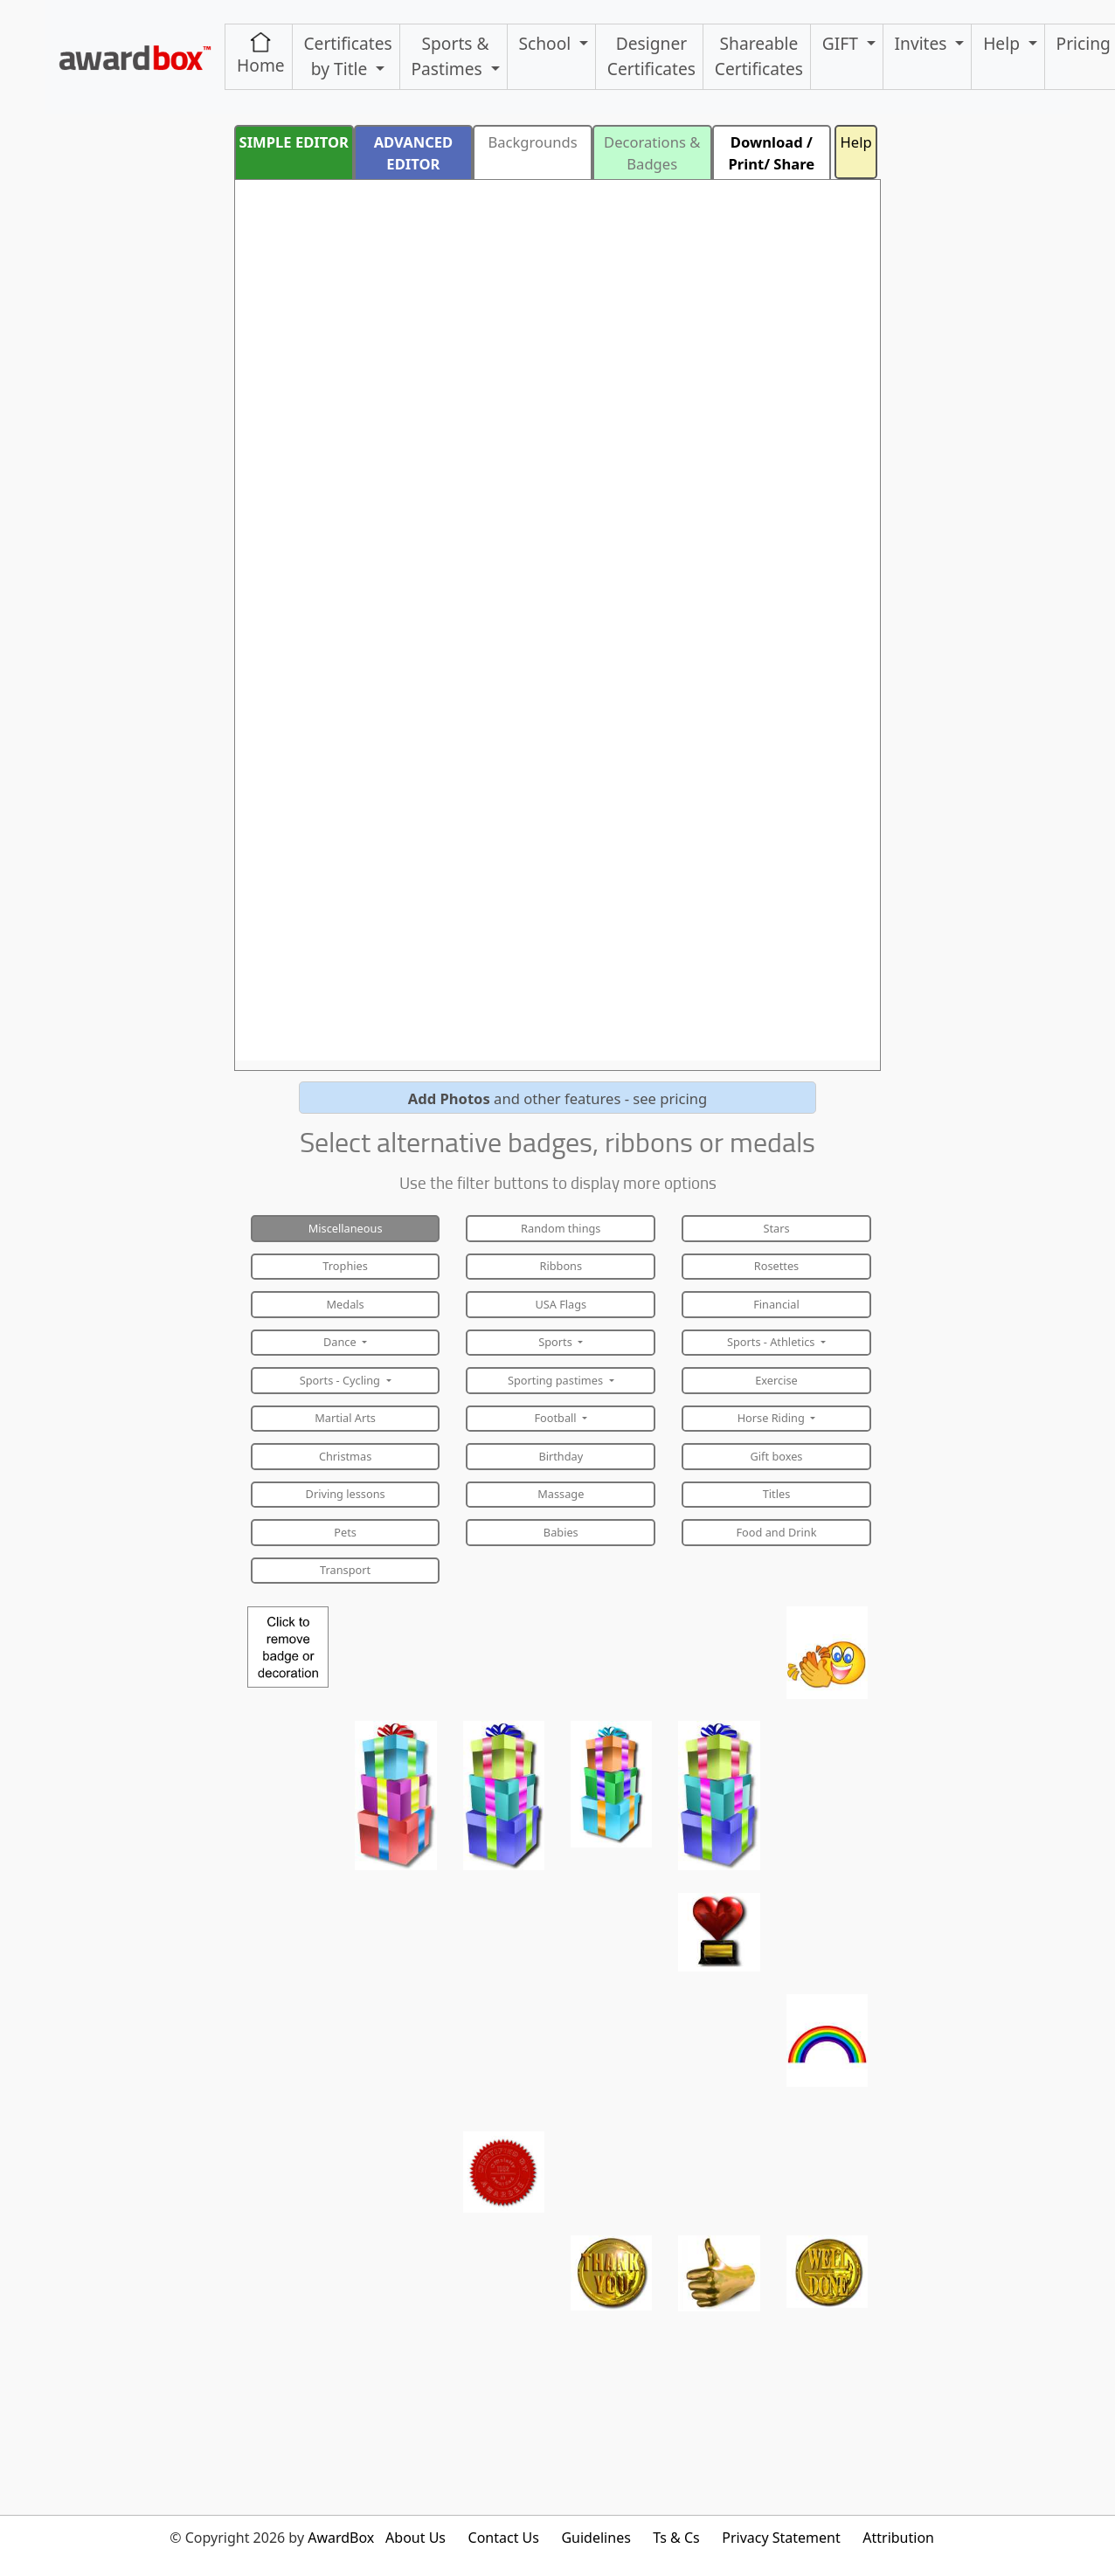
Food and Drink (777, 1532)
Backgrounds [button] (532, 142)
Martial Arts (345, 1418)
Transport (345, 1570)
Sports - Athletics (772, 1342)
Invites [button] (923, 43)
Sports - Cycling (342, 1380)
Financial (776, 1304)
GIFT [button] (842, 43)
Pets (345, 1532)
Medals (345, 1304)
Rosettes (776, 1266)
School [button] (546, 43)
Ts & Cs (676, 2537)
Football (556, 1418)
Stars (776, 1228)
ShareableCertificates (759, 55)
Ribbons (560, 1266)
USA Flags (560, 1304)
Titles (777, 1494)
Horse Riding (772, 1418)
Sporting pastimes (557, 1380)
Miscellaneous (345, 1228)
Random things (560, 1228)
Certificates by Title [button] (347, 55)
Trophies (344, 1266)
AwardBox (341, 2537)
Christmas (345, 1456)
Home (261, 54)
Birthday (560, 1456)
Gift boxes (777, 1456)
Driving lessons (345, 1494)
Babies (561, 1532)
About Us (415, 2537)
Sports (556, 1342)
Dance (341, 1342)
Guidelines (595, 2537)
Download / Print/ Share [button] (772, 153)
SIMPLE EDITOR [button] (294, 142)
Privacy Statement (781, 2537)
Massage (560, 1494)
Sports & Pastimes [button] (449, 55)
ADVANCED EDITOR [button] (414, 153)
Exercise (776, 1380)
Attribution (898, 2537)
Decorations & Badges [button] (652, 153)
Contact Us (503, 2537)
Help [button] (1003, 43)
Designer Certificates (651, 55)
